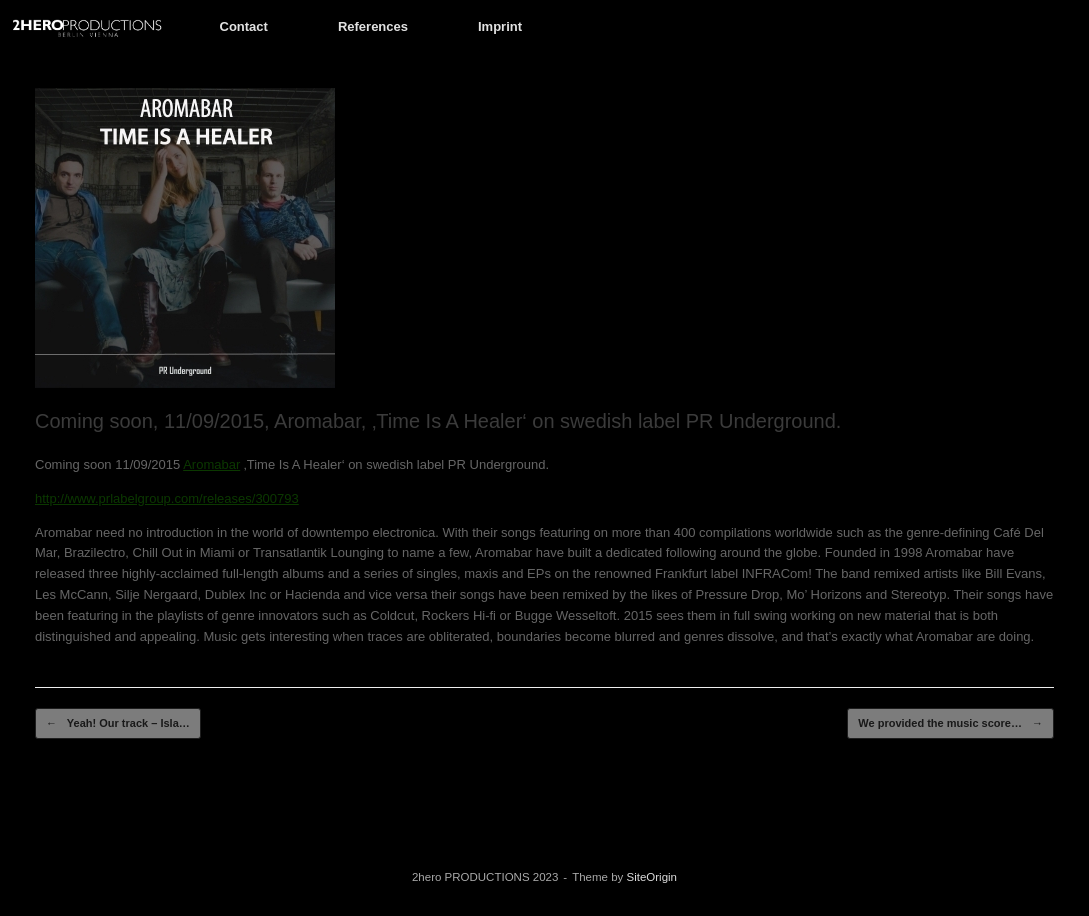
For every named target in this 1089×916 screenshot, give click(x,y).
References (373, 26)
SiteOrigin (652, 877)
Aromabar (211, 464)
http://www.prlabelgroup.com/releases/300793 (167, 498)
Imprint (500, 26)
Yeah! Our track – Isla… (118, 723)
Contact (244, 26)
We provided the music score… (950, 723)
